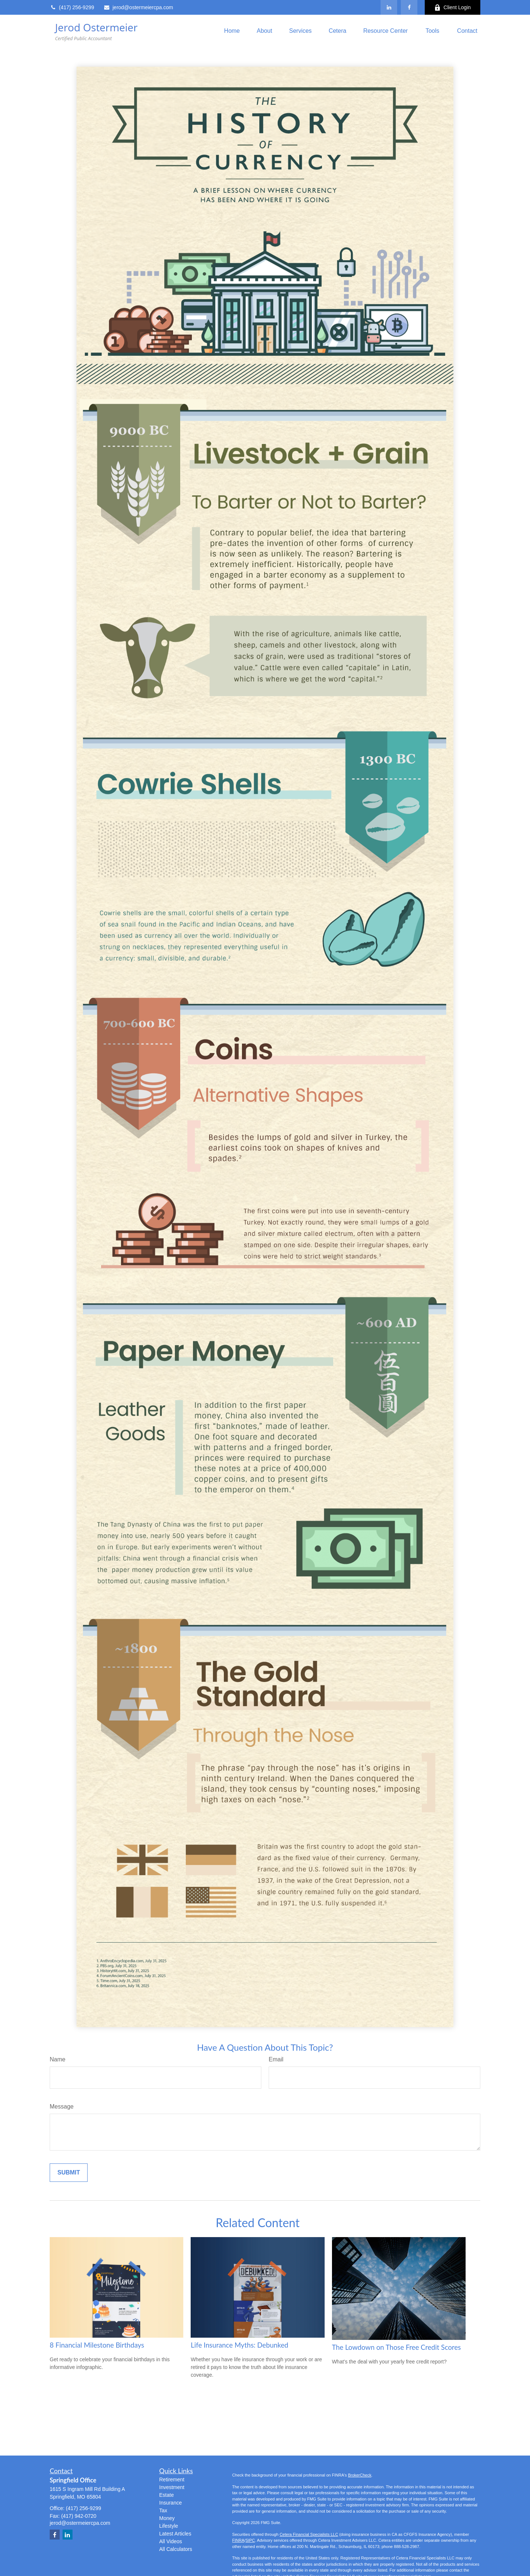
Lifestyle (168, 2526)
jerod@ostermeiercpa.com (138, 7)
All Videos (170, 2541)
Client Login (452, 7)
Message (62, 2106)
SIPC (250, 2540)
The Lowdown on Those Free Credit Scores (396, 2347)
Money (167, 2518)
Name (58, 2059)
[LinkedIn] (389, 7)
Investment (171, 2487)
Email (276, 2059)
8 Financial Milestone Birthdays (97, 2345)
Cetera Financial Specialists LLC (309, 2534)
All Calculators (175, 2549)
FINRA (238, 2540)
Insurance (170, 2503)
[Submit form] (69, 2172)
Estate (166, 2495)
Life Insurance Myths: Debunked (239, 2345)
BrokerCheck (359, 2475)
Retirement (171, 2479)
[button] (232, 31)
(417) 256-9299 (72, 7)
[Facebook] (409, 7)
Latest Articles (175, 2534)
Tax (163, 2510)
